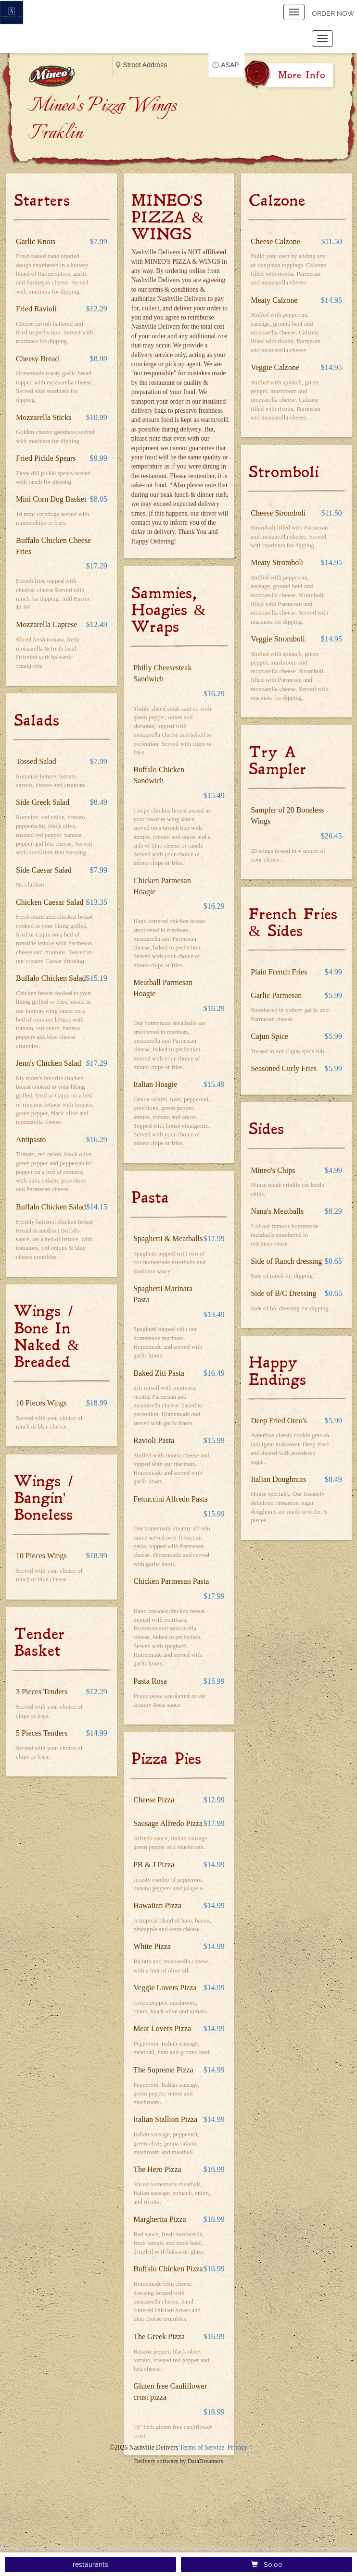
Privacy (238, 2447)
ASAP (230, 65)
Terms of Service (201, 2447)
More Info (301, 75)
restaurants (90, 2564)
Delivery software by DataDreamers (178, 2461)
